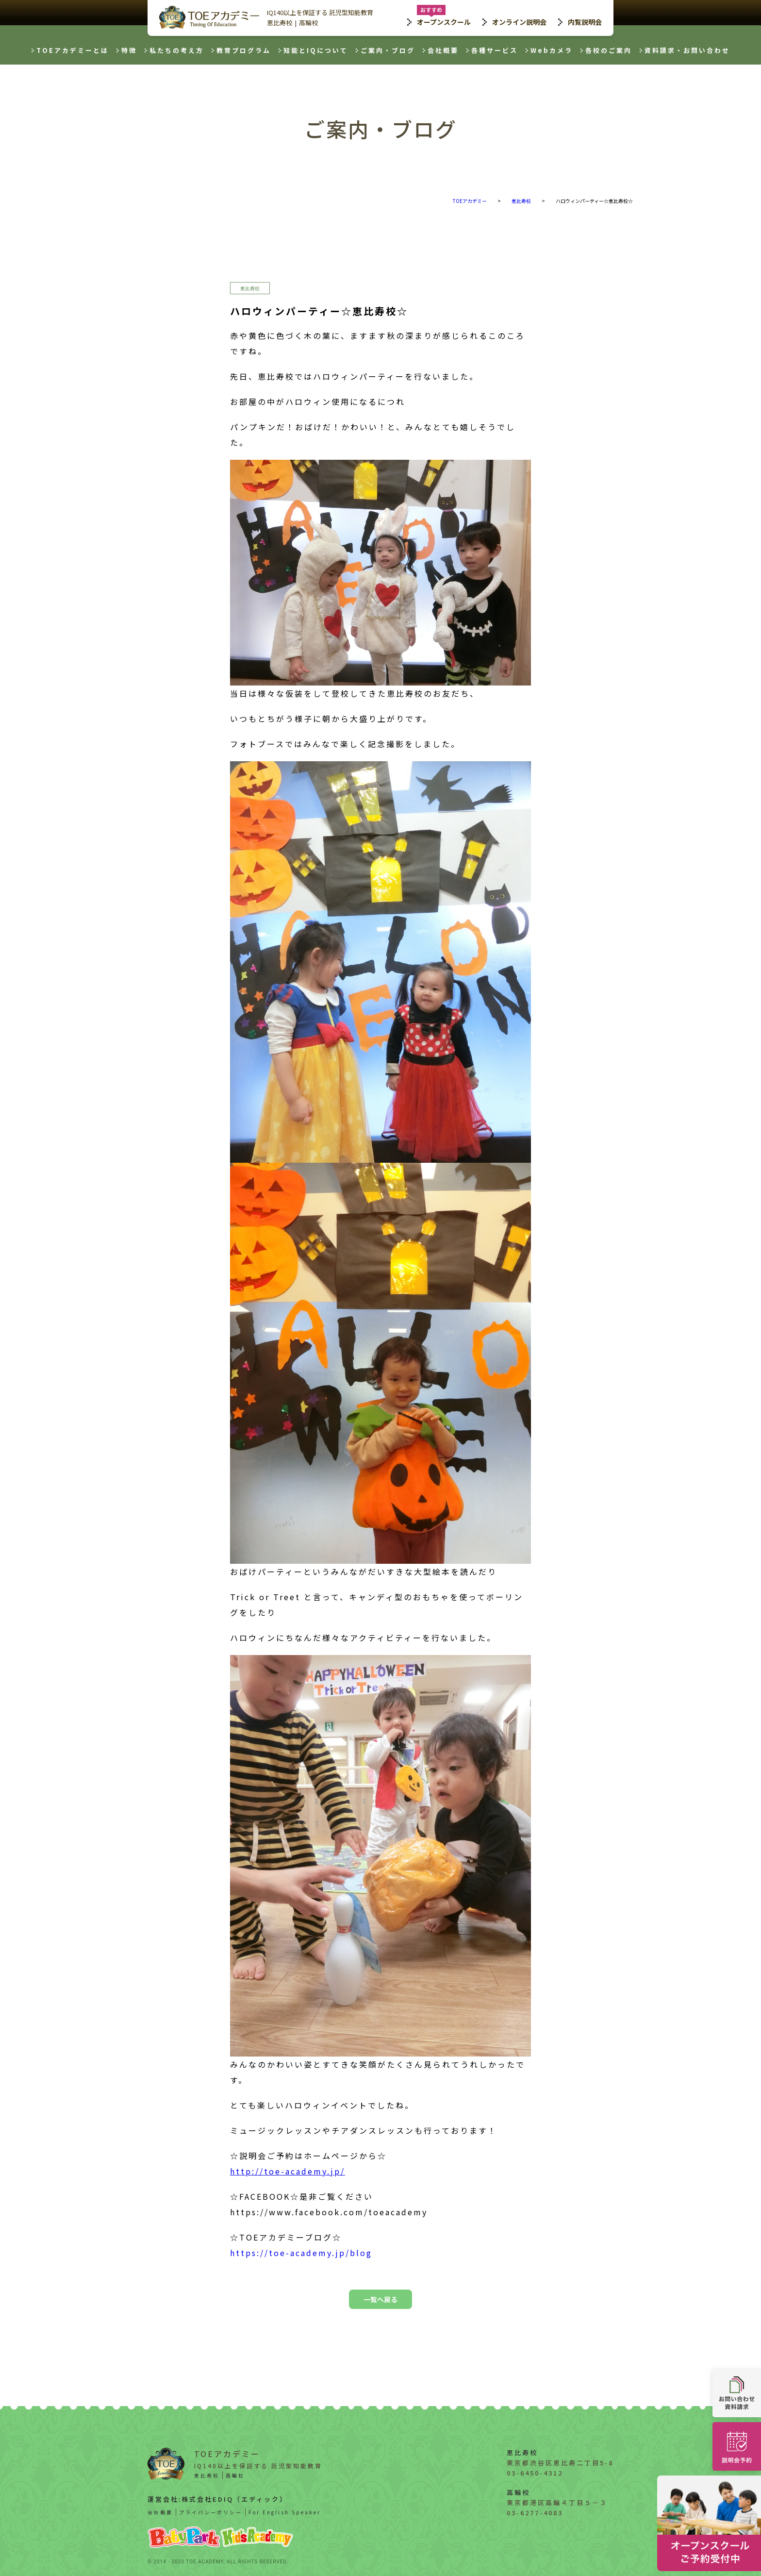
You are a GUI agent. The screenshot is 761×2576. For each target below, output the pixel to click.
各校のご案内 (608, 50)
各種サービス (494, 50)
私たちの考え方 (176, 50)
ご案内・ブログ (388, 50)
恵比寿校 (279, 22)
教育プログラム (243, 50)
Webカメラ (551, 50)
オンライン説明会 (519, 22)
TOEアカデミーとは (72, 50)
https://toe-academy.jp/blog (301, 2252)
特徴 (129, 50)
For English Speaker (284, 2512)
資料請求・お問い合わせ (687, 50)
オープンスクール (444, 22)
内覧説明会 (585, 22)
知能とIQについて (315, 50)
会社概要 (443, 50)
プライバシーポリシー (210, 2512)
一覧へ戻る (380, 2299)
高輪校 (308, 22)
